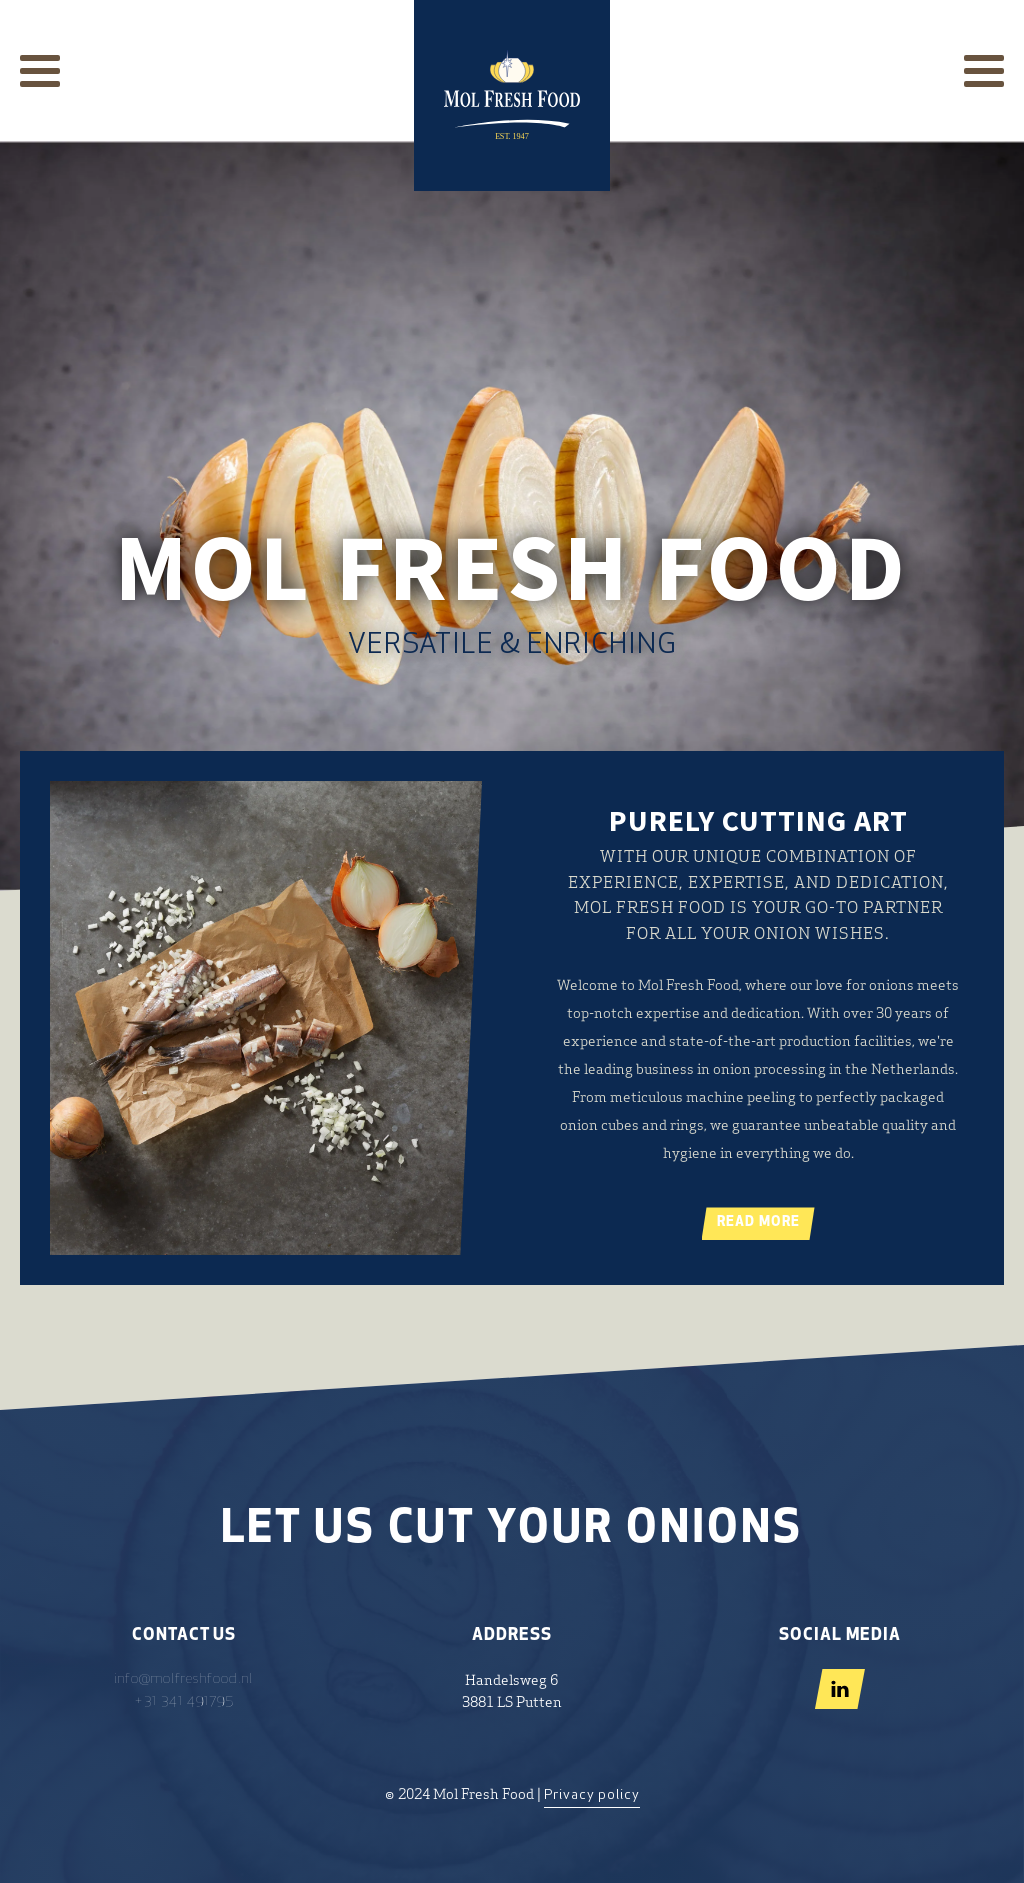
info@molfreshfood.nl (183, 1679)
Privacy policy (592, 1795)
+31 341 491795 (184, 1701)
